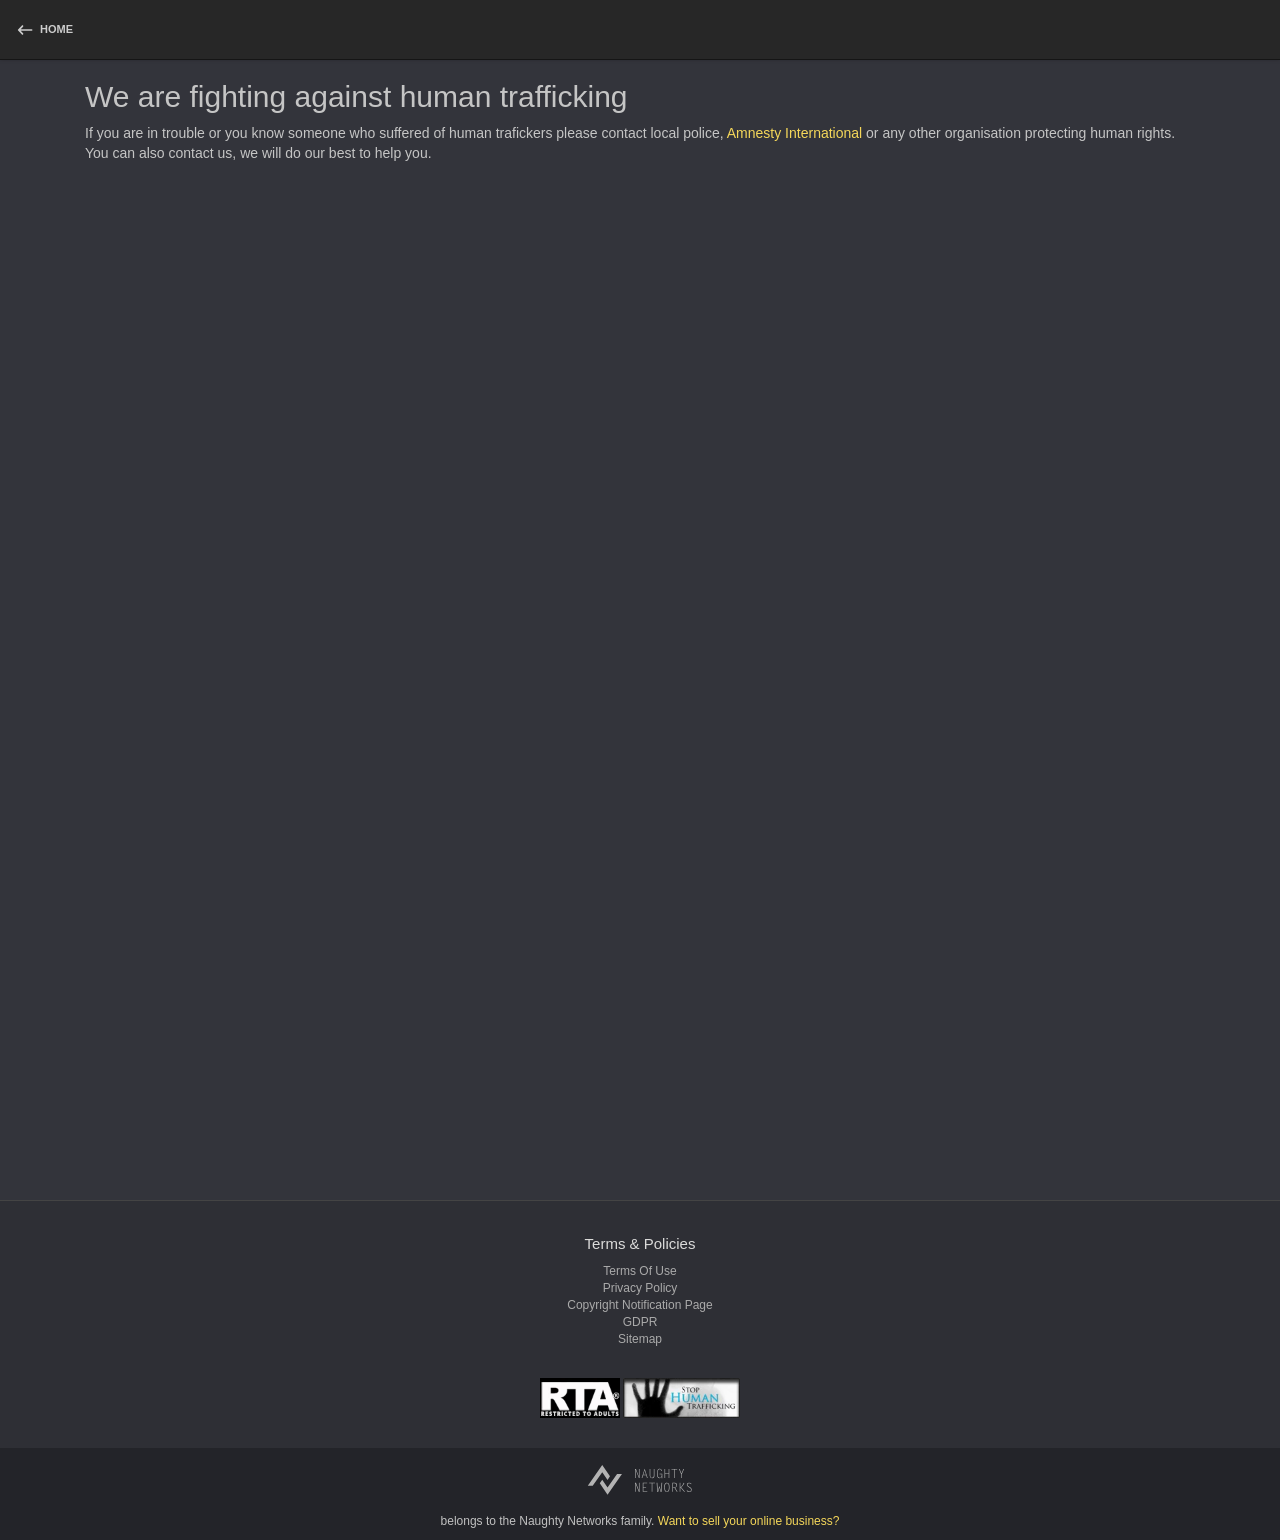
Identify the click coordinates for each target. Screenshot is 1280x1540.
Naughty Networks (568, 1521)
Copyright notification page (639, 1305)
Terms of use (639, 1271)
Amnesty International (794, 133)
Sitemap (640, 1339)
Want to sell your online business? (749, 1521)
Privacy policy (640, 1288)
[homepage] (44, 29)
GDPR (640, 1322)
